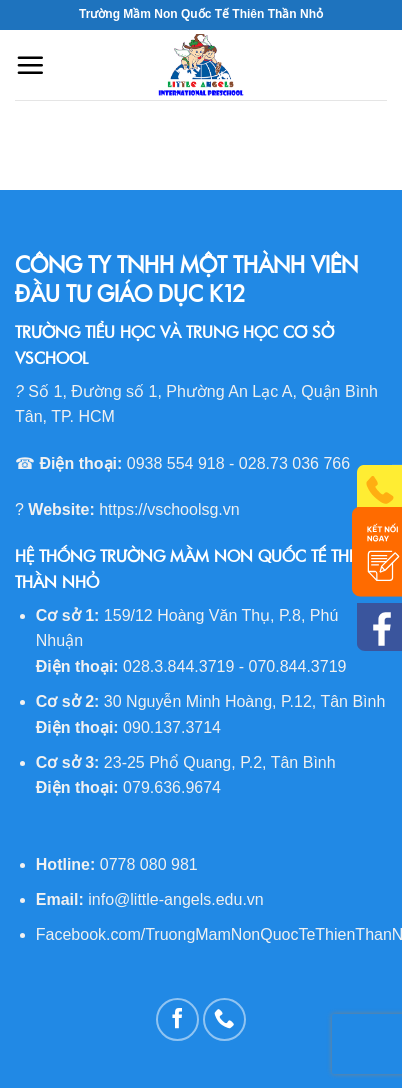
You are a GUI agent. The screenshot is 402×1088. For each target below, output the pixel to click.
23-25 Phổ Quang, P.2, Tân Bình (220, 762)
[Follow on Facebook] (177, 1019)
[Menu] (30, 65)
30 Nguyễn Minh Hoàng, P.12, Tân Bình (244, 701)
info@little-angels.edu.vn (175, 899)
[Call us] (224, 1019)
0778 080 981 (149, 864)
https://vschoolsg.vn (169, 509)
